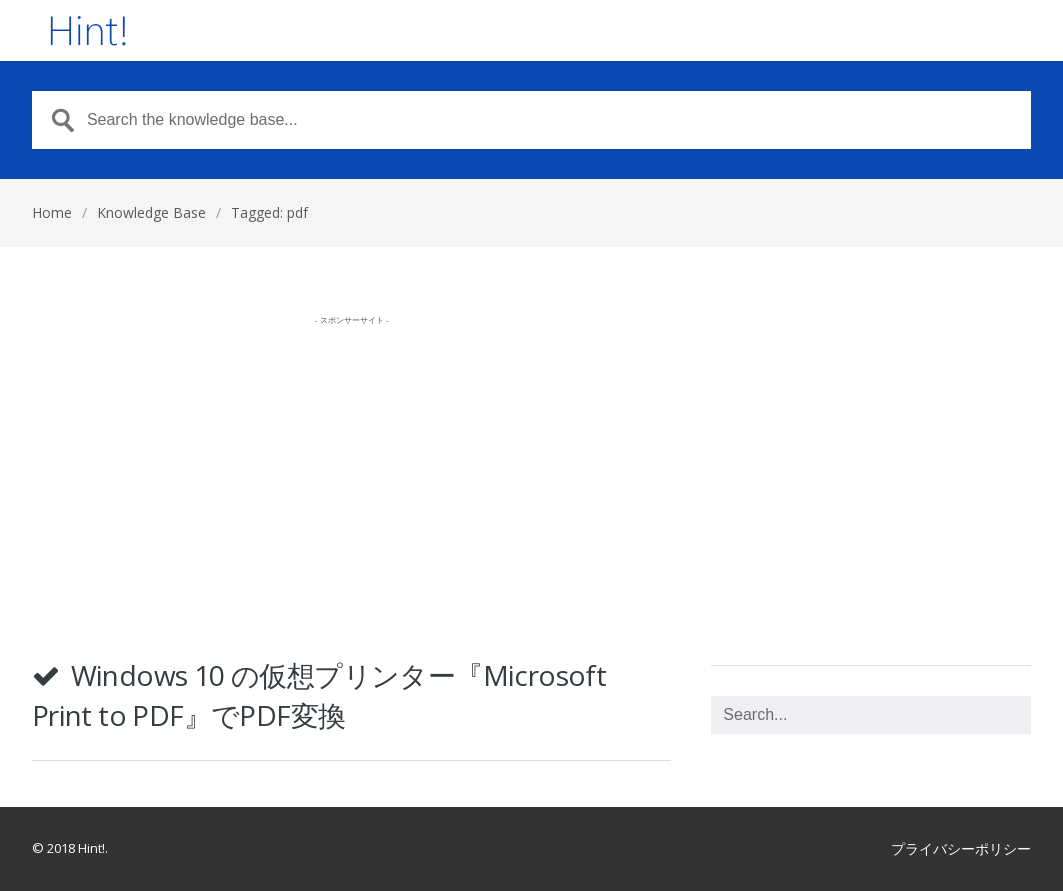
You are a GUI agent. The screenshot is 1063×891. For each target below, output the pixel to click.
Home (52, 212)
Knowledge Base (151, 212)
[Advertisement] (352, 474)
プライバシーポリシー (961, 849)
